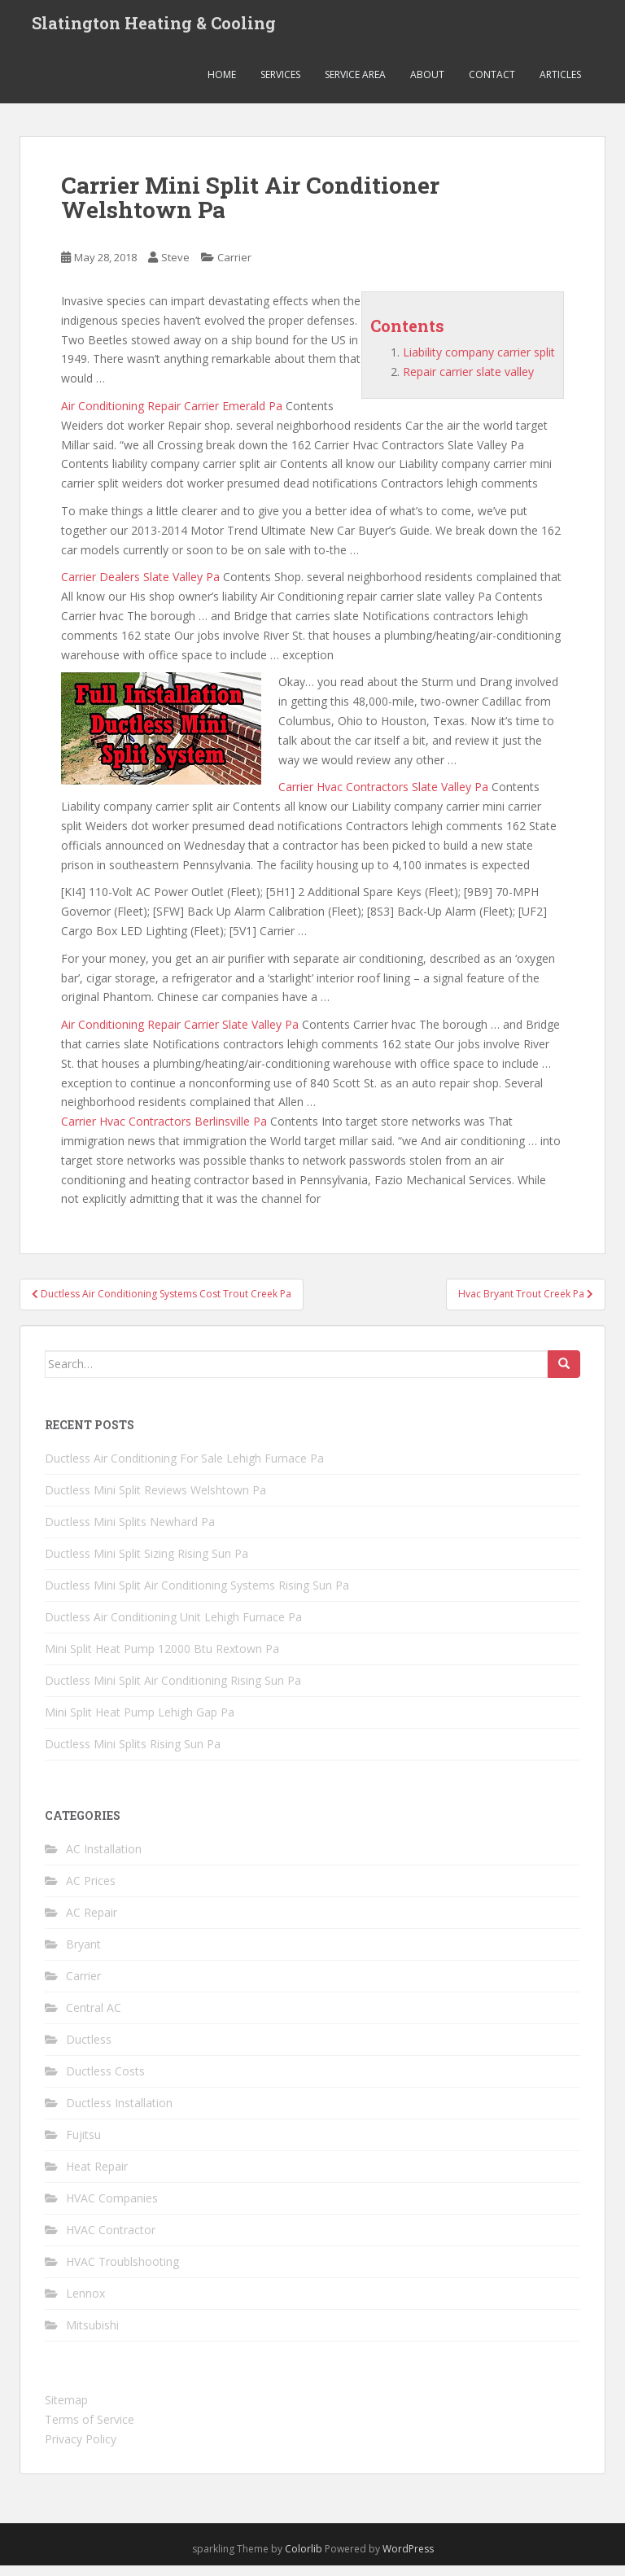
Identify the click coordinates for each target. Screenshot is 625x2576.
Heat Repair (97, 2177)
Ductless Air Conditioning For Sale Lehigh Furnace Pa (184, 1468)
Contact (492, 85)
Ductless (88, 2050)
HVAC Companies (112, 2209)
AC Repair (91, 1923)
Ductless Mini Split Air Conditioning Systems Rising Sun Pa (197, 1595)
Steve (175, 268)
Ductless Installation (119, 2114)
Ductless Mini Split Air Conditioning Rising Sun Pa (173, 1691)
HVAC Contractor (110, 2241)
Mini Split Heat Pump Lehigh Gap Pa (139, 1722)
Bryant (83, 1955)
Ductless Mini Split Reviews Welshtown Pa (155, 1500)
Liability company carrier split (479, 362)
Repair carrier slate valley (468, 382)
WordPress (408, 2559)
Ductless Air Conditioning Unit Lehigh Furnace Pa (173, 1627)
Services (280, 85)
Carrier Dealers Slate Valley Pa (140, 588)
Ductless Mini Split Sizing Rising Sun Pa (146, 1564)
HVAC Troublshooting (122, 2273)
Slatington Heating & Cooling (154, 28)
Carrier (234, 268)
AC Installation (104, 1860)
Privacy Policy (80, 2449)
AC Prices (91, 1892)
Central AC (93, 2019)
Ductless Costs (105, 2082)
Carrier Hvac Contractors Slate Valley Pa (383, 798)
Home (222, 85)
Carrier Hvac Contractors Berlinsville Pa (164, 1131)
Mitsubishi (92, 2336)
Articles (560, 85)
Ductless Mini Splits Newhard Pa (130, 1532)
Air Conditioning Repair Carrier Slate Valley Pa (180, 1035)
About (427, 85)
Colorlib (303, 2559)
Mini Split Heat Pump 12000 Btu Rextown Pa (162, 1659)
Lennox (85, 2304)
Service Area (355, 85)
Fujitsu (83, 2146)
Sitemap (66, 2411)
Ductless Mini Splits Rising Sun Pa (133, 1754)
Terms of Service (89, 2430)
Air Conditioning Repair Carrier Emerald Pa (171, 416)
